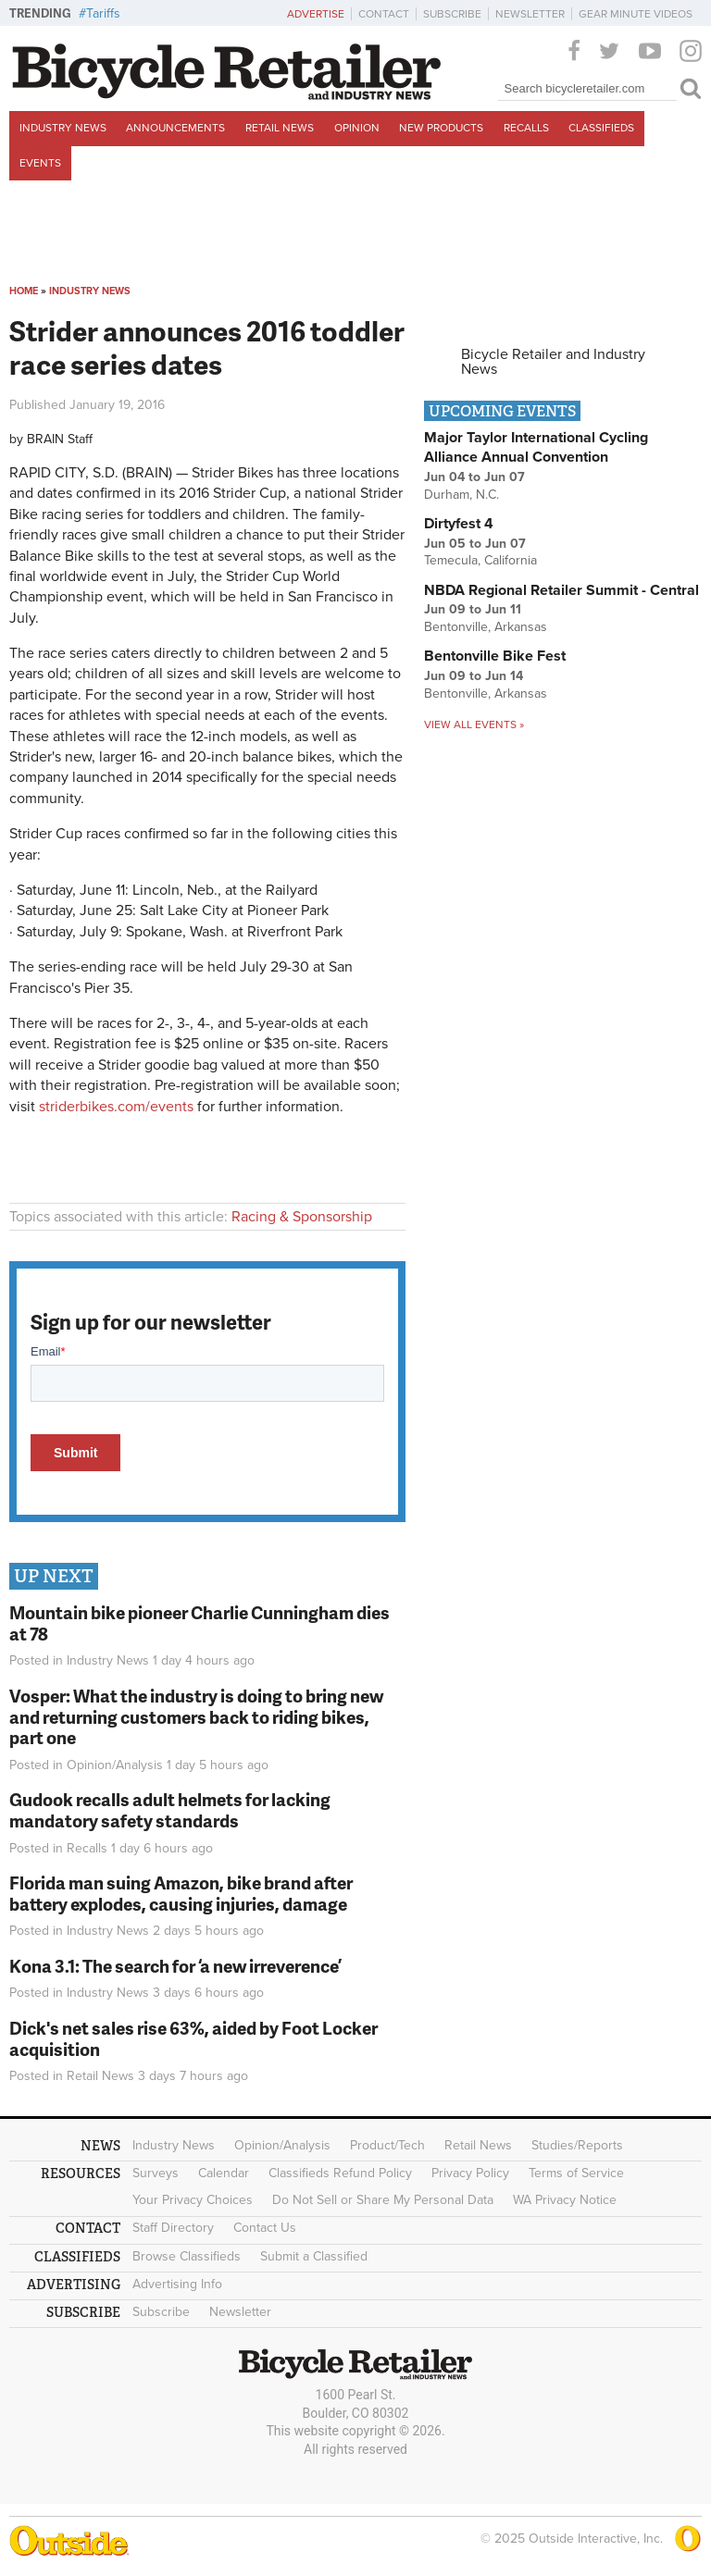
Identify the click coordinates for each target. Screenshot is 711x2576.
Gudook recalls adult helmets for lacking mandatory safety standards (170, 1810)
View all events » (474, 724)
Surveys (155, 2173)
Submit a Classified (314, 2256)
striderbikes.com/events (116, 1106)
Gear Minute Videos (635, 13)
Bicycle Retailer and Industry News (553, 361)
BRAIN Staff (60, 439)
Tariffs (103, 13)
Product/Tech (387, 2145)
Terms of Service (576, 2173)
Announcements (175, 127)
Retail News (279, 127)
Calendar (223, 2173)
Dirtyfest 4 (458, 523)
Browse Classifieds (186, 2256)
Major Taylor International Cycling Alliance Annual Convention (536, 447)
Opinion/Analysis (115, 1765)
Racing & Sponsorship (301, 1217)
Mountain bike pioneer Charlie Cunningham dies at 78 (199, 1623)
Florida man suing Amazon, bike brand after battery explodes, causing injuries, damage (181, 1893)
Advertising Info (177, 2284)
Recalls (526, 127)
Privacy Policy (470, 2173)
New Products (441, 127)
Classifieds (601, 127)
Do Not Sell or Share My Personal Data (382, 2200)
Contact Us (264, 2227)
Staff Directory (173, 2227)
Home (23, 291)
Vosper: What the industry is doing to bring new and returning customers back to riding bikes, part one (196, 1717)
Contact (383, 13)
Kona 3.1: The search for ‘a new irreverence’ (175, 1965)
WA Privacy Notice (565, 2200)
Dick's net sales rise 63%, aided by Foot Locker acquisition (193, 2038)
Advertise (315, 13)
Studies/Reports (577, 2145)
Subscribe (452, 13)
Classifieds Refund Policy (340, 2173)
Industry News (62, 127)
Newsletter (530, 13)
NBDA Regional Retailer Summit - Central (561, 590)
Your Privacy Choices (192, 2200)
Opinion (357, 127)
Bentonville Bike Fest (495, 656)
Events (40, 162)
